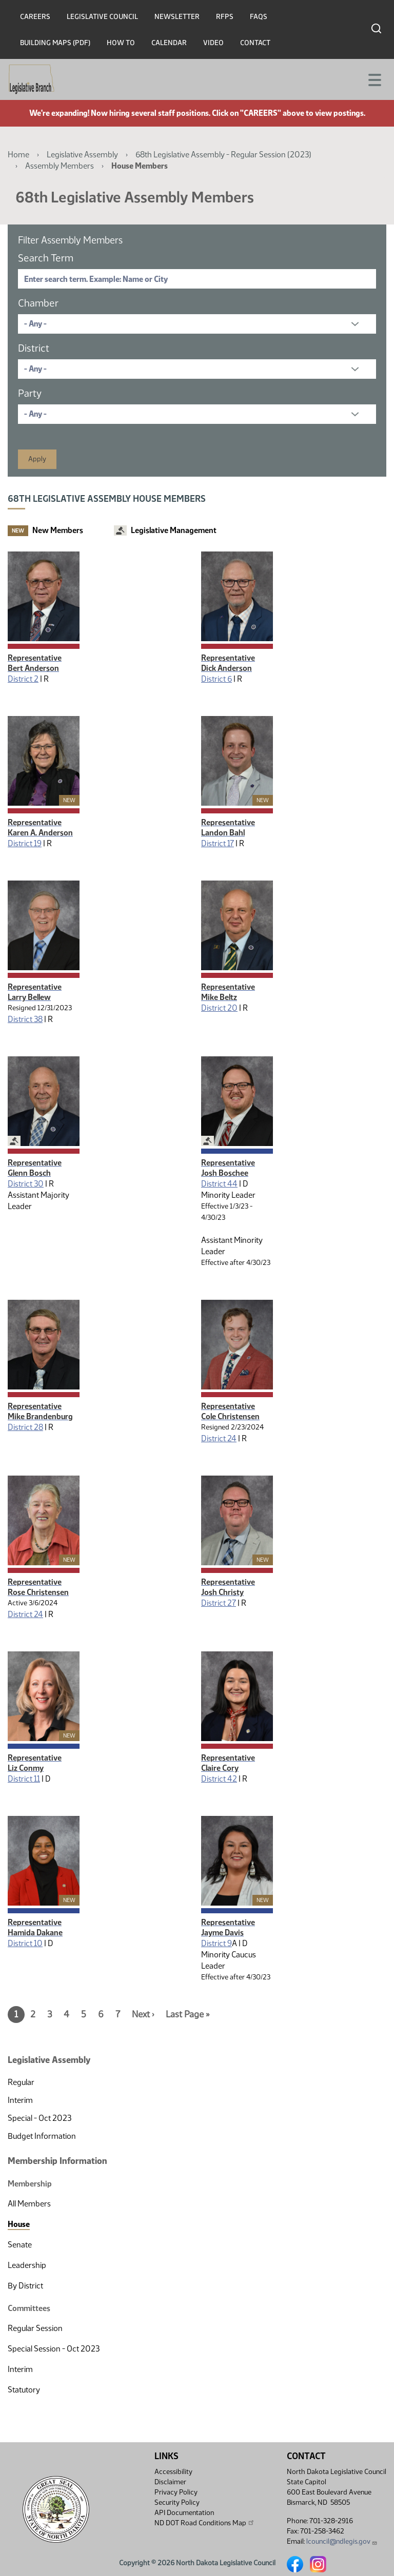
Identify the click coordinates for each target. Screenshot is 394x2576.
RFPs (224, 16)
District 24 (219, 1438)
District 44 (219, 1184)
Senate (20, 2245)
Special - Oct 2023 (39, 2118)
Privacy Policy (176, 2492)
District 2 (23, 679)
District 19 (25, 843)
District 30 (26, 1184)
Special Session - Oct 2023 (54, 2349)
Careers (35, 16)
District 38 (25, 1019)
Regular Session (35, 2328)
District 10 (25, 1943)
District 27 (218, 1603)
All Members (29, 2204)
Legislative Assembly (82, 154)
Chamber (38, 303)
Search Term (45, 258)
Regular (21, 2082)
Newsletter (177, 16)
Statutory (24, 2390)
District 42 (219, 1779)
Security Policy (177, 2502)
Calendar (169, 42)
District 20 (219, 1008)
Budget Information (42, 2136)
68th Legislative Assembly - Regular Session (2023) (223, 154)
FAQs (258, 16)
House (19, 2224)
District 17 (217, 843)
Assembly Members (59, 166)
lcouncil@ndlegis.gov (342, 2541)
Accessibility (173, 2471)
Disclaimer (170, 2482)
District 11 (24, 1779)
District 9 (216, 1943)
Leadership (27, 2265)
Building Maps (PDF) (55, 42)
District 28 (25, 1427)
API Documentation (184, 2512)
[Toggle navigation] (374, 79)
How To (121, 42)
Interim (20, 2100)
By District (25, 2286)
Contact (255, 42)
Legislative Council (102, 16)
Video (213, 42)
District (33, 348)
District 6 (216, 679)
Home (18, 154)
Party (30, 393)
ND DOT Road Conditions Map (204, 2522)
